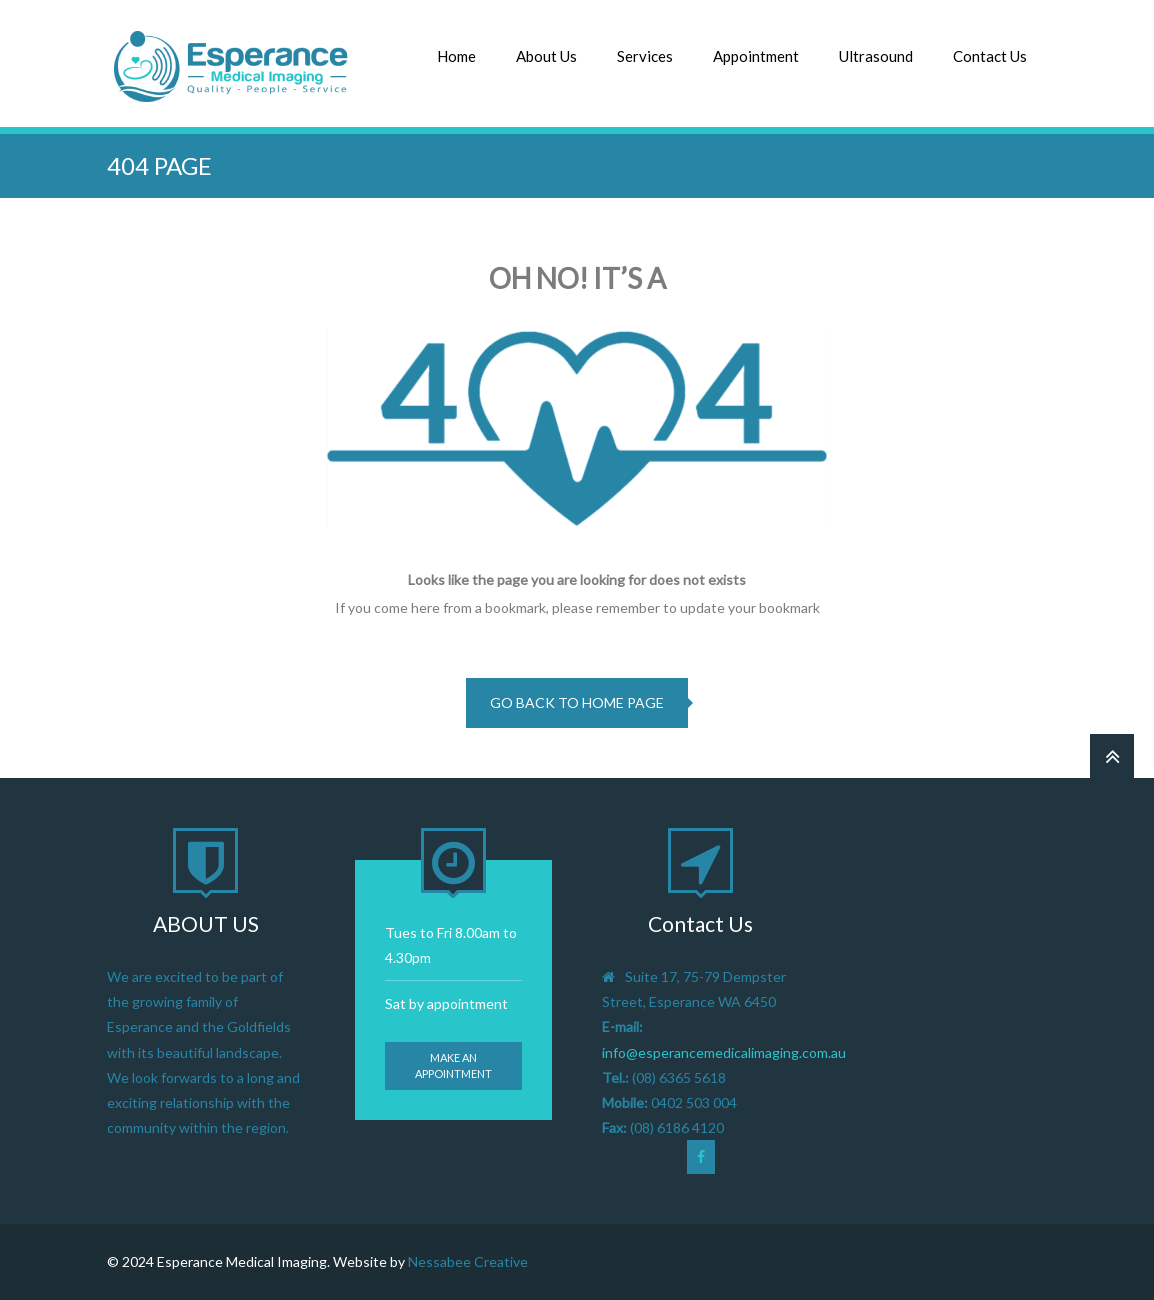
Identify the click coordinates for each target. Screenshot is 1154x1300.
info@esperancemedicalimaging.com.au (724, 1052)
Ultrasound (876, 56)
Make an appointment (453, 1065)
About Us (546, 56)
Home (456, 56)
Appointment (756, 56)
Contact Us (990, 56)
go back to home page (577, 702)
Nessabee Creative (468, 1261)
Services (645, 56)
